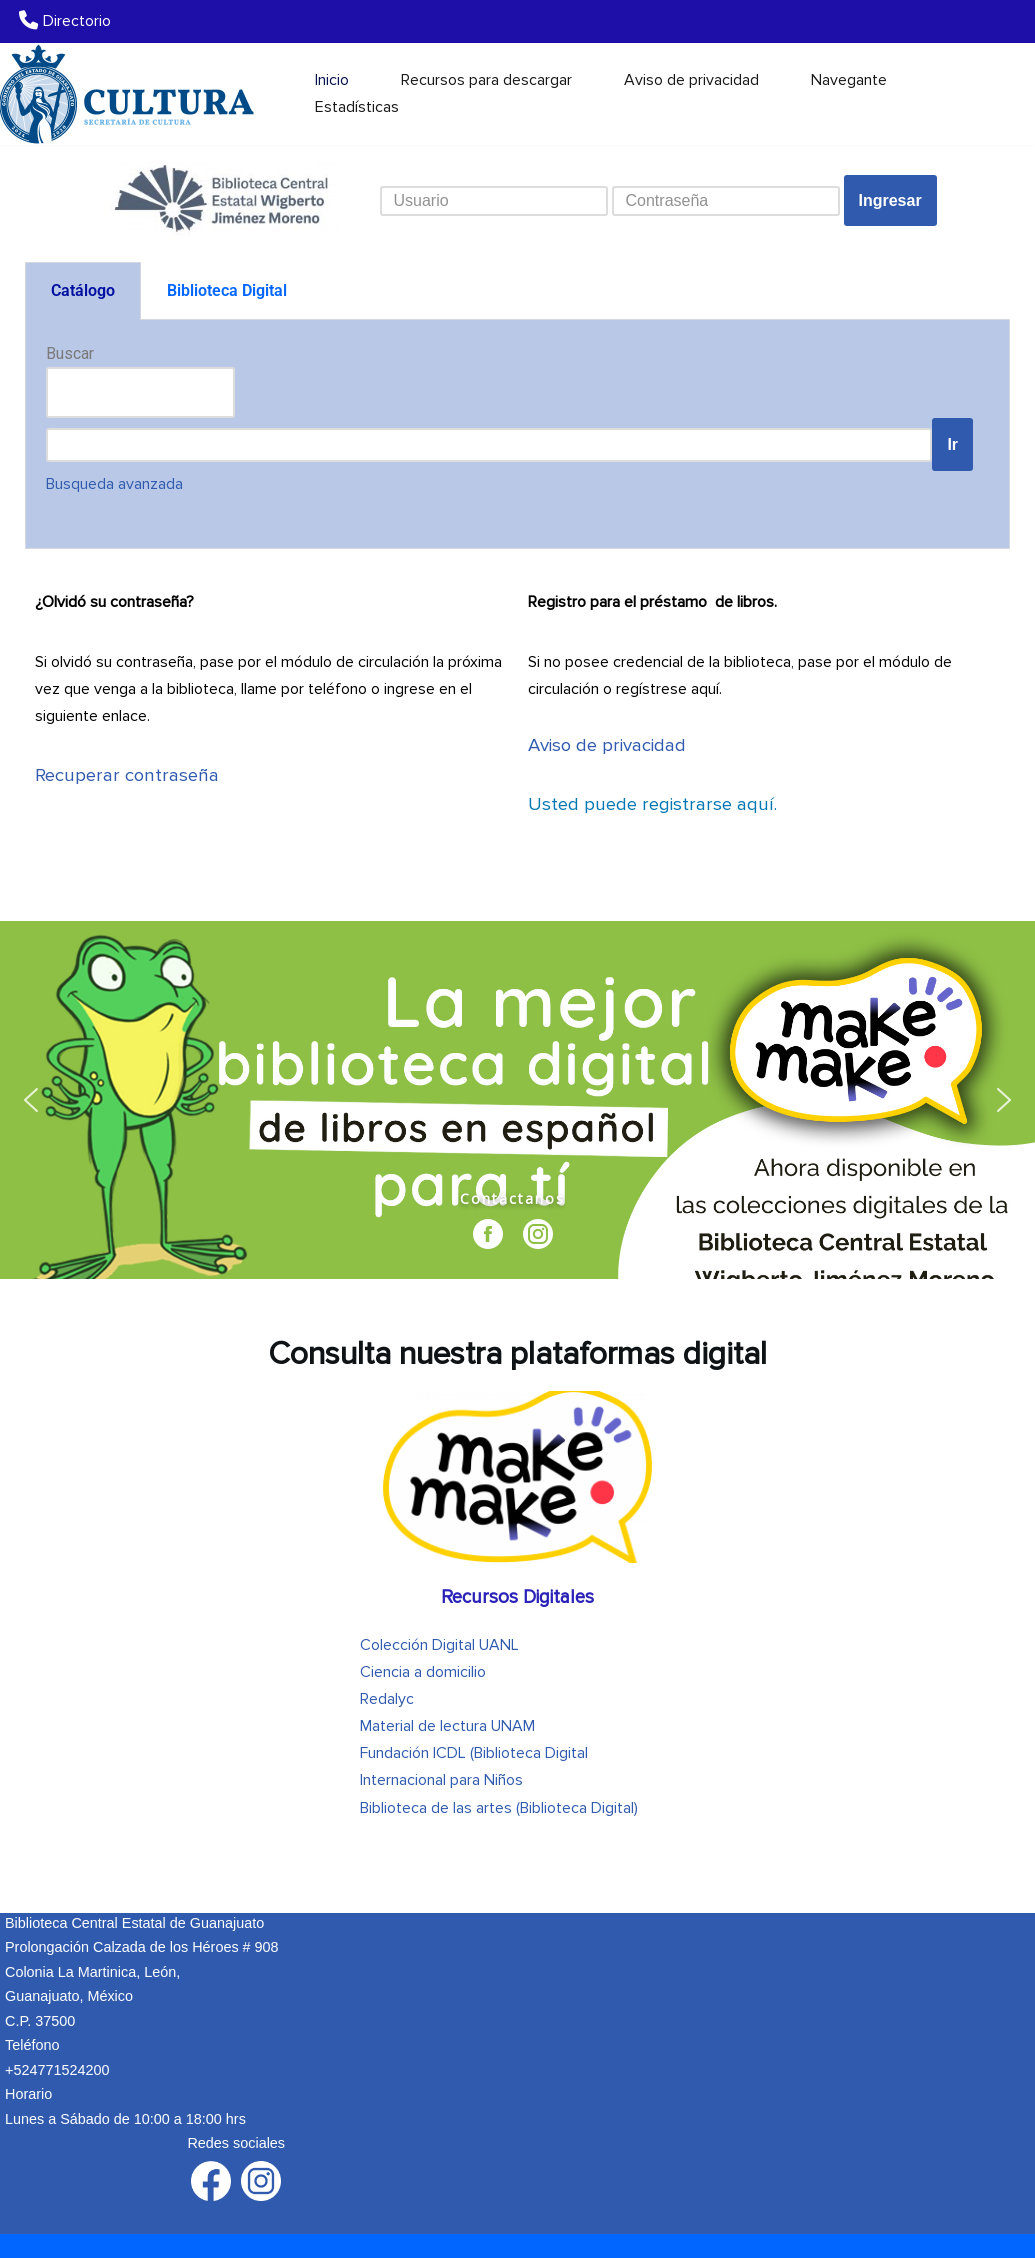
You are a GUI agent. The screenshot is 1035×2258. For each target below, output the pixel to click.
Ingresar (890, 200)
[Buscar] (1002, 93)
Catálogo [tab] (83, 290)
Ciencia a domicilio (423, 1672)
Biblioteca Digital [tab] (227, 290)
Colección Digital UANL (439, 1645)
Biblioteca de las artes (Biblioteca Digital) (499, 1808)
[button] (31, 1100)
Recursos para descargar (486, 80)
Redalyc (387, 1699)
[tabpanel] (517, 435)
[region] (517, 1100)
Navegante (849, 80)
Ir (952, 444)
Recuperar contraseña (127, 775)
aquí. (652, 804)
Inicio (332, 80)
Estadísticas (357, 107)
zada (114, 484)
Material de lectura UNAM (447, 1726)
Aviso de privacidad (691, 80)
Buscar (70, 353)
